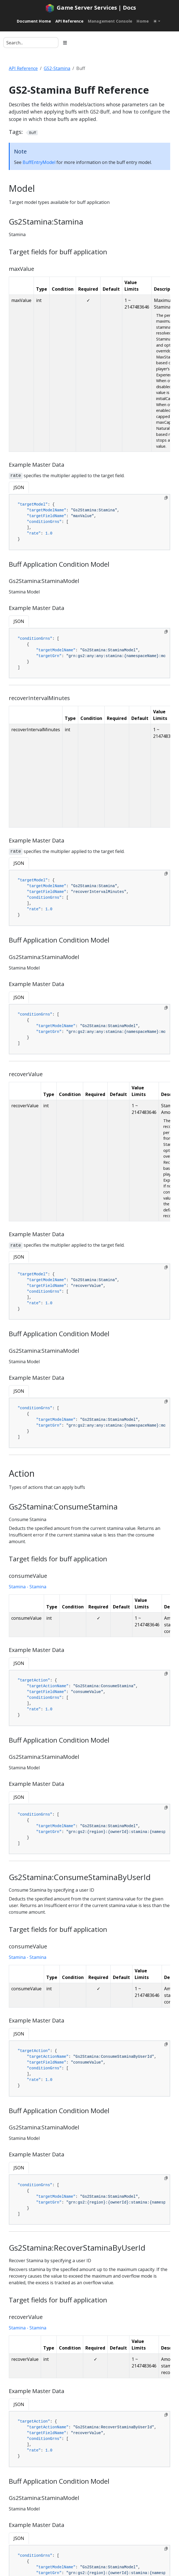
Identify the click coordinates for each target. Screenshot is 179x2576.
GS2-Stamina (57, 68)
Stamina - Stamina (27, 1587)
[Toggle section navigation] (65, 42)
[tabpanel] (89, 522)
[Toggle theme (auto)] (156, 21)
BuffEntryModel (39, 162)
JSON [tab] (18, 487)
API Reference (23, 68)
